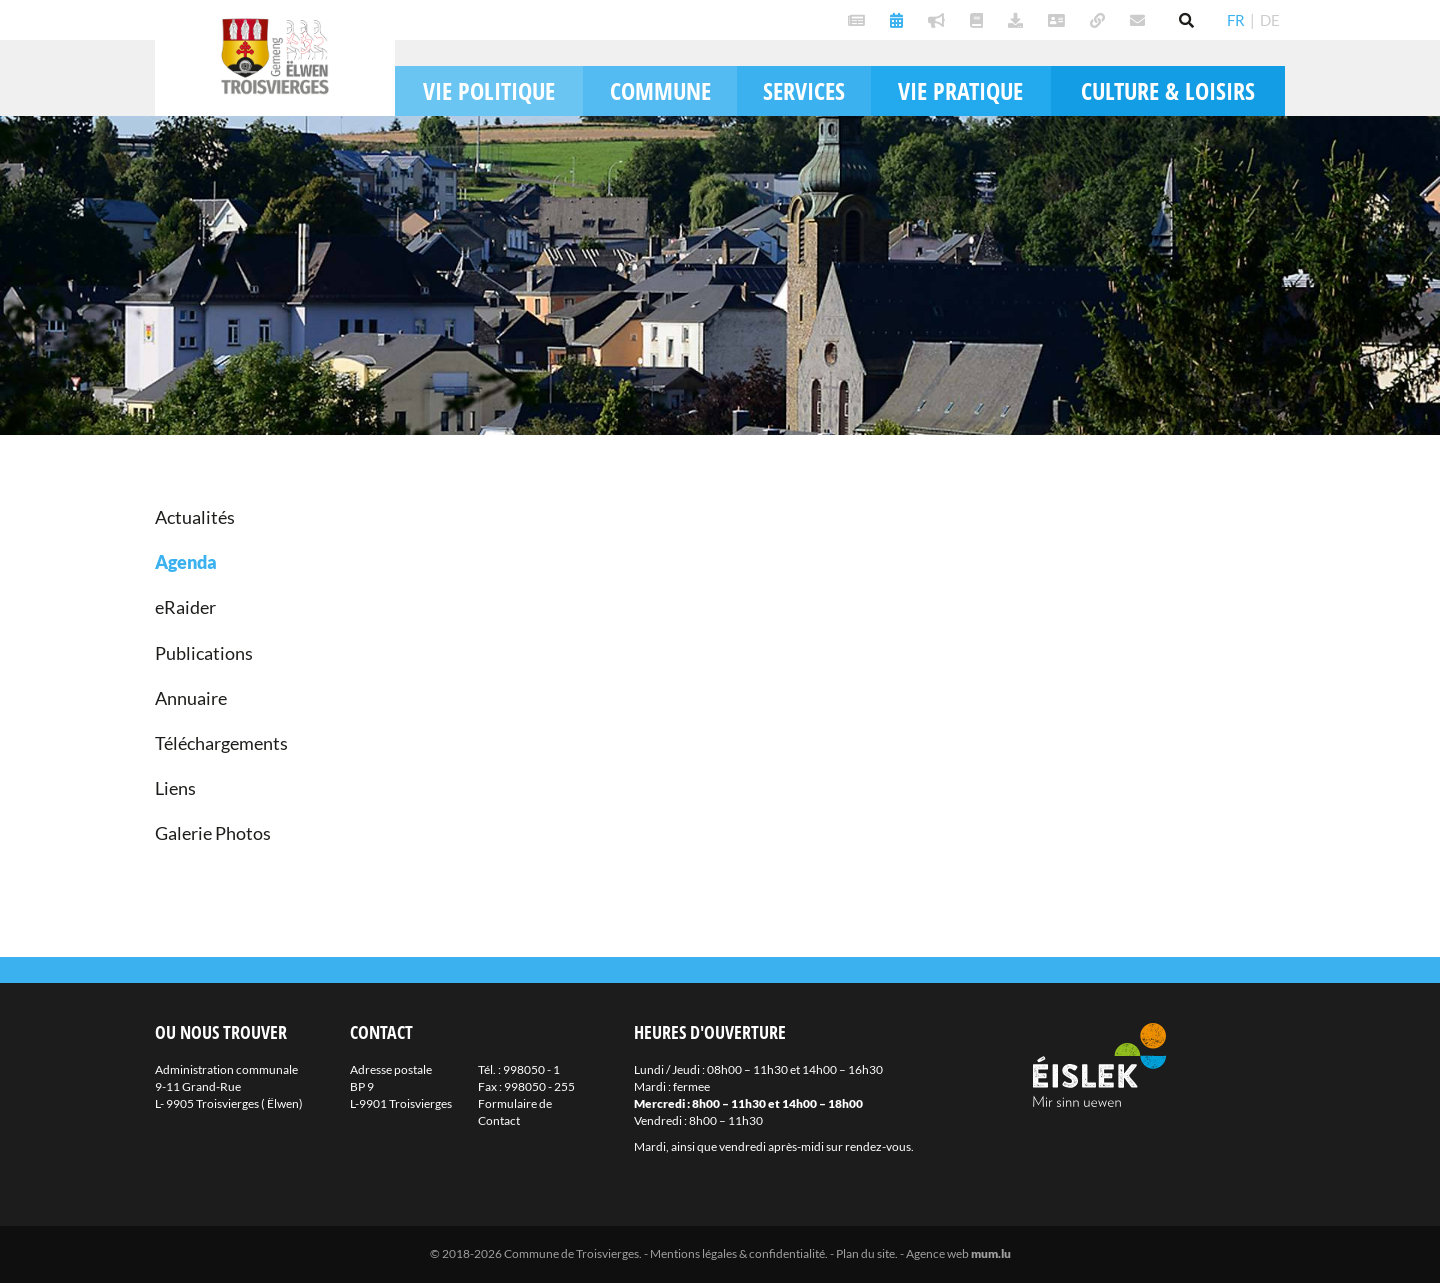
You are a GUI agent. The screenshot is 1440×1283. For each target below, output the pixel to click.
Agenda (186, 562)
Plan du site (865, 1253)
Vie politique (489, 90)
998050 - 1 (531, 1069)
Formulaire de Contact (515, 1112)
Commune (660, 90)
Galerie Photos (213, 833)
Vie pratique (960, 90)
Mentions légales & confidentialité (737, 1253)
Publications (204, 653)
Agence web (937, 1253)
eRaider (185, 607)
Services (804, 90)
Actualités (195, 517)
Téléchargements (221, 743)
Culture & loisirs (1168, 90)
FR (1236, 20)
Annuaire (191, 698)
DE (1270, 20)
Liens (175, 788)
